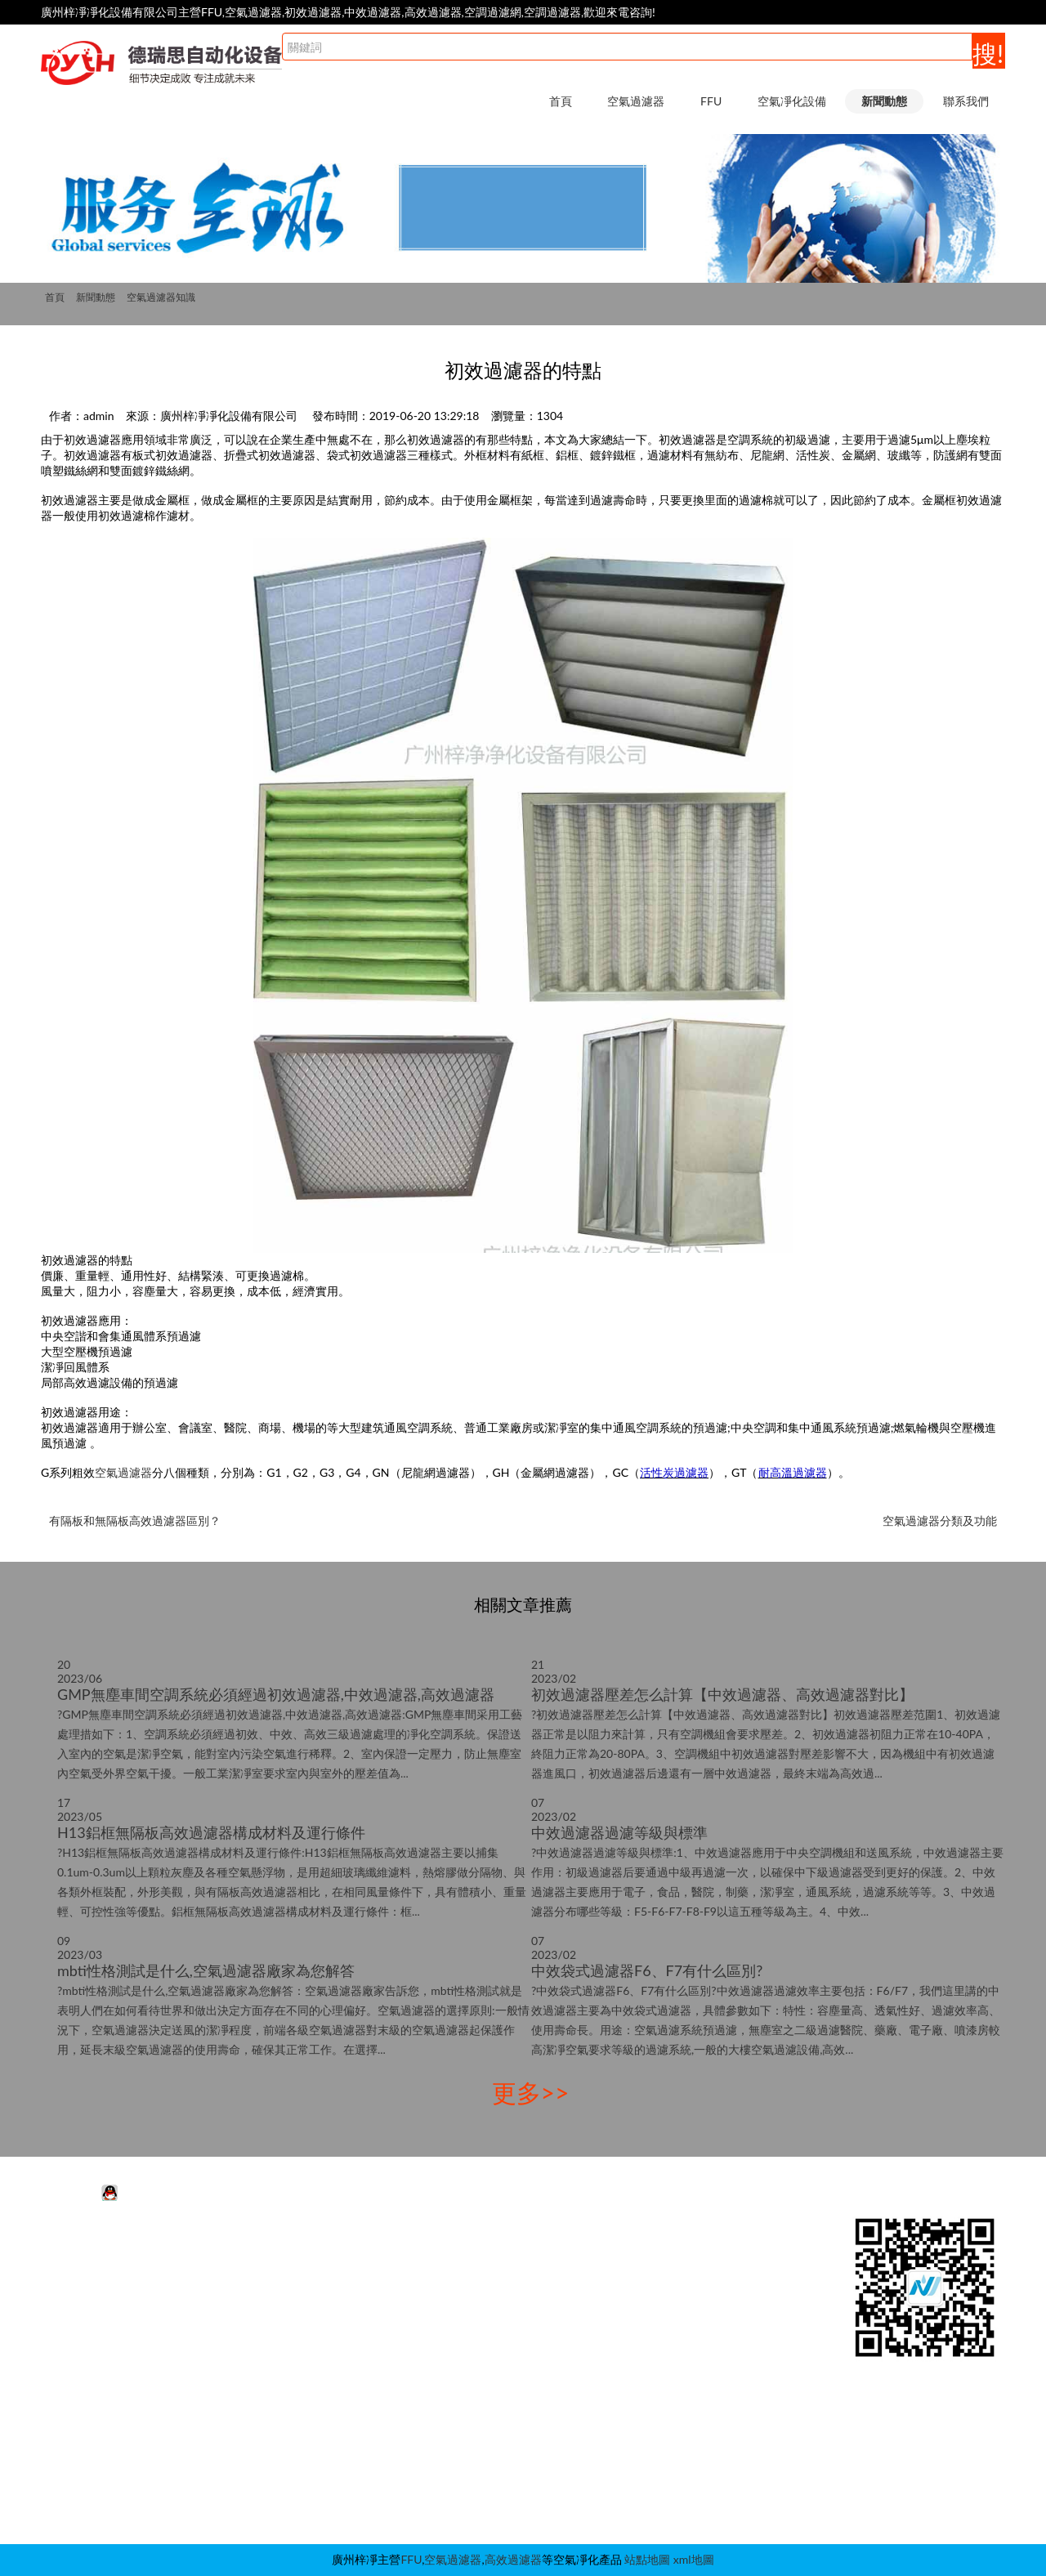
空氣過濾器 (635, 101)
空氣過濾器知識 (161, 297)
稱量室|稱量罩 (479, 2421)
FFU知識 (661, 2274)
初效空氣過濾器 (103, 2298)
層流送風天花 (477, 2323)
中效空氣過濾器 (103, 2274)
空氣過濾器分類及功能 (940, 1520)
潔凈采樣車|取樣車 (490, 2470)
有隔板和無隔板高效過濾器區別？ (135, 1520)
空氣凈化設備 (792, 101)
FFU (711, 101)
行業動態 (662, 2249)
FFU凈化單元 (270, 2249)
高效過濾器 (513, 2559)
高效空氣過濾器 (103, 2323)
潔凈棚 (460, 2298)
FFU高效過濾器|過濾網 (295, 2274)
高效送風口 (471, 2348)
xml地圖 (693, 2559)
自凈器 (460, 2495)
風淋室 (460, 2249)
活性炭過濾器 (97, 2249)
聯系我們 (966, 101)
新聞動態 (884, 101)
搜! (988, 53)
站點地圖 (647, 2559)
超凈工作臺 (471, 2274)
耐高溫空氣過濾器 (108, 2348)
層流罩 (460, 2372)
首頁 (560, 101)
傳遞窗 (460, 2397)
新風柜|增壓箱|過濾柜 (497, 2446)
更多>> (531, 2092)
